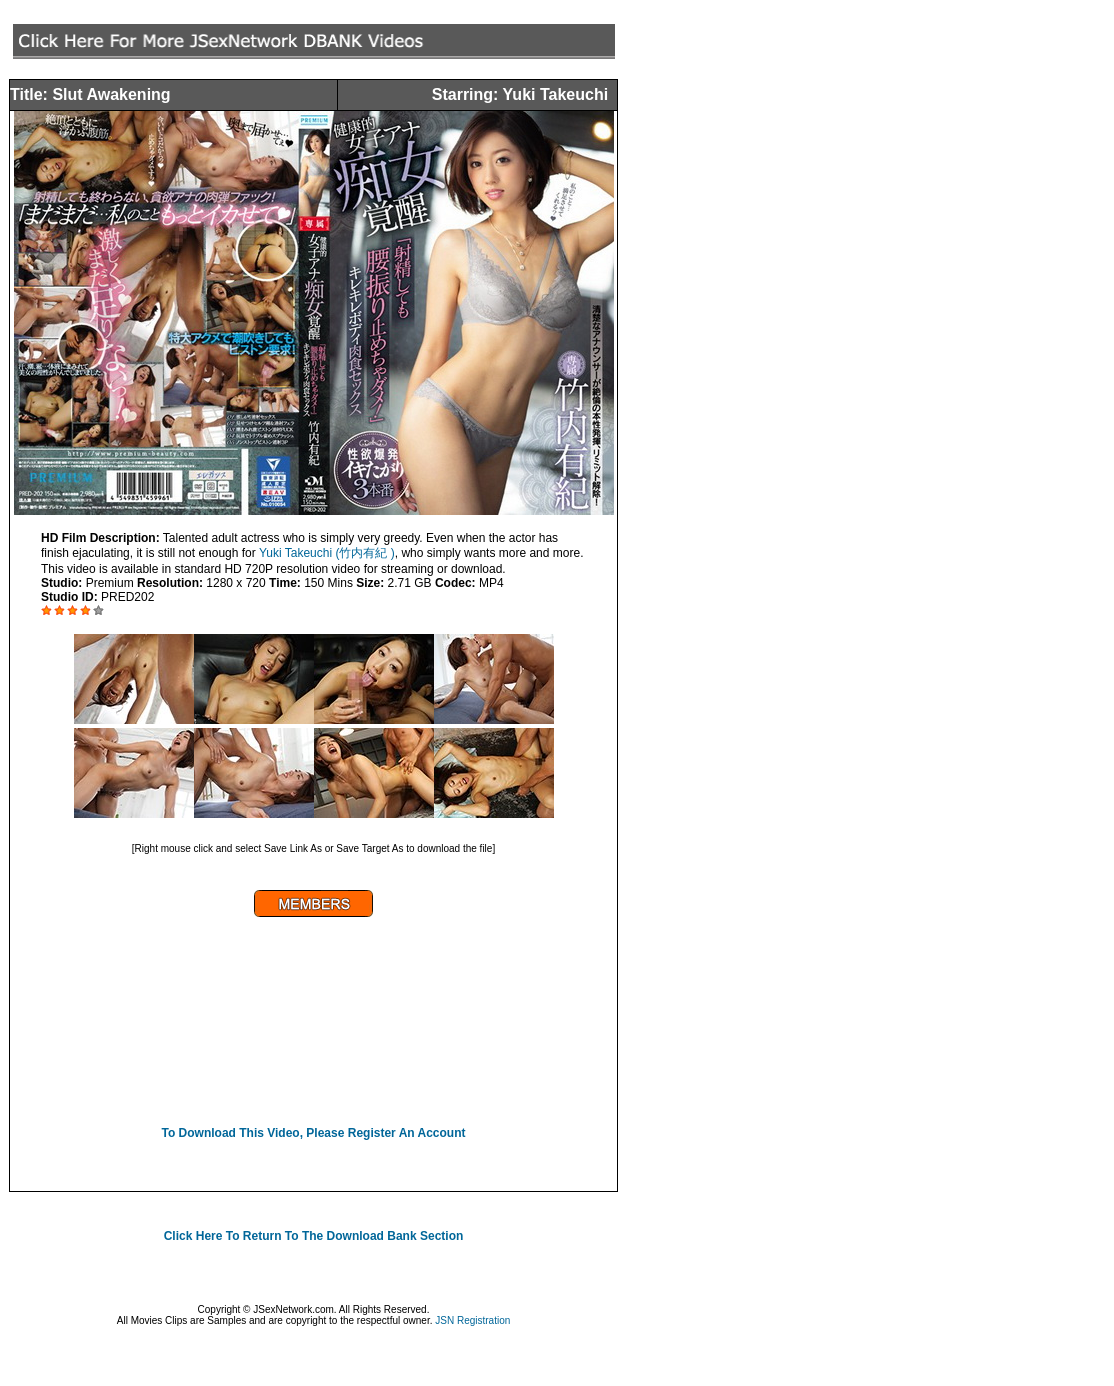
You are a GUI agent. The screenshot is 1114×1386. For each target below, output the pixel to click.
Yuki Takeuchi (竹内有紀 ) (327, 553)
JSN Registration (472, 1320)
